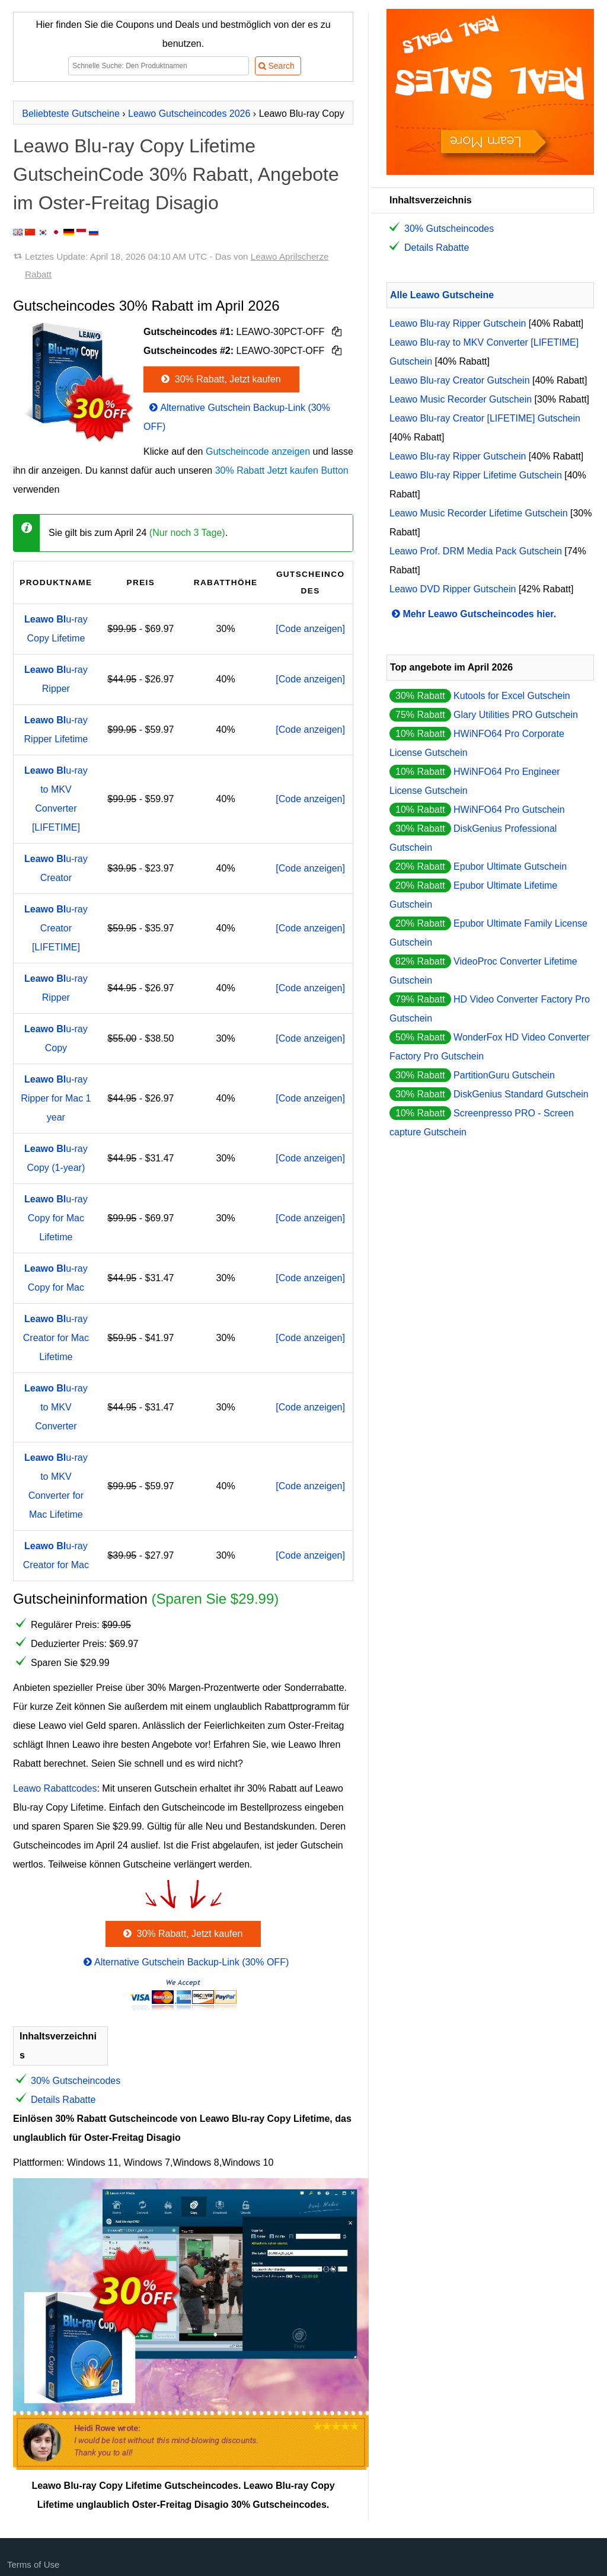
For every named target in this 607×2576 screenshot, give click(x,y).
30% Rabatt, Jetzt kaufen (220, 379)
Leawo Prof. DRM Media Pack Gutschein (475, 551)
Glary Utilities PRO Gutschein (515, 715)
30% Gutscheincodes (75, 2081)
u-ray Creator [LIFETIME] (56, 928)
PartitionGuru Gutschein (504, 1075)
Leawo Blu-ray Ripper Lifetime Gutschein (475, 475)
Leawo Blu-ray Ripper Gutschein (457, 323)
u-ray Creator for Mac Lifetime (56, 1338)
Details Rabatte (63, 2100)
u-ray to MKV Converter (56, 1407)
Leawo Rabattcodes (55, 1788)
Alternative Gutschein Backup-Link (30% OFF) (185, 1962)
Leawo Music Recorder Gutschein (460, 399)
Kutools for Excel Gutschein (511, 696)
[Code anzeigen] (310, 629)
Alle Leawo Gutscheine (442, 295)
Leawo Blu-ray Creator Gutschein (459, 380)
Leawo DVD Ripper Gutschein (452, 589)
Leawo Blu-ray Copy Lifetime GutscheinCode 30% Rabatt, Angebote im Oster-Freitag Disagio (176, 174)
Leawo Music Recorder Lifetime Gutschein (478, 513)
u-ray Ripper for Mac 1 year (56, 1098)
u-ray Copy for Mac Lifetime (56, 1218)
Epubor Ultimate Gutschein (510, 866)
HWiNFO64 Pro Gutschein (509, 810)
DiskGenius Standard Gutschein (521, 1094)
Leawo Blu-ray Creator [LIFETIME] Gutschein (484, 418)
